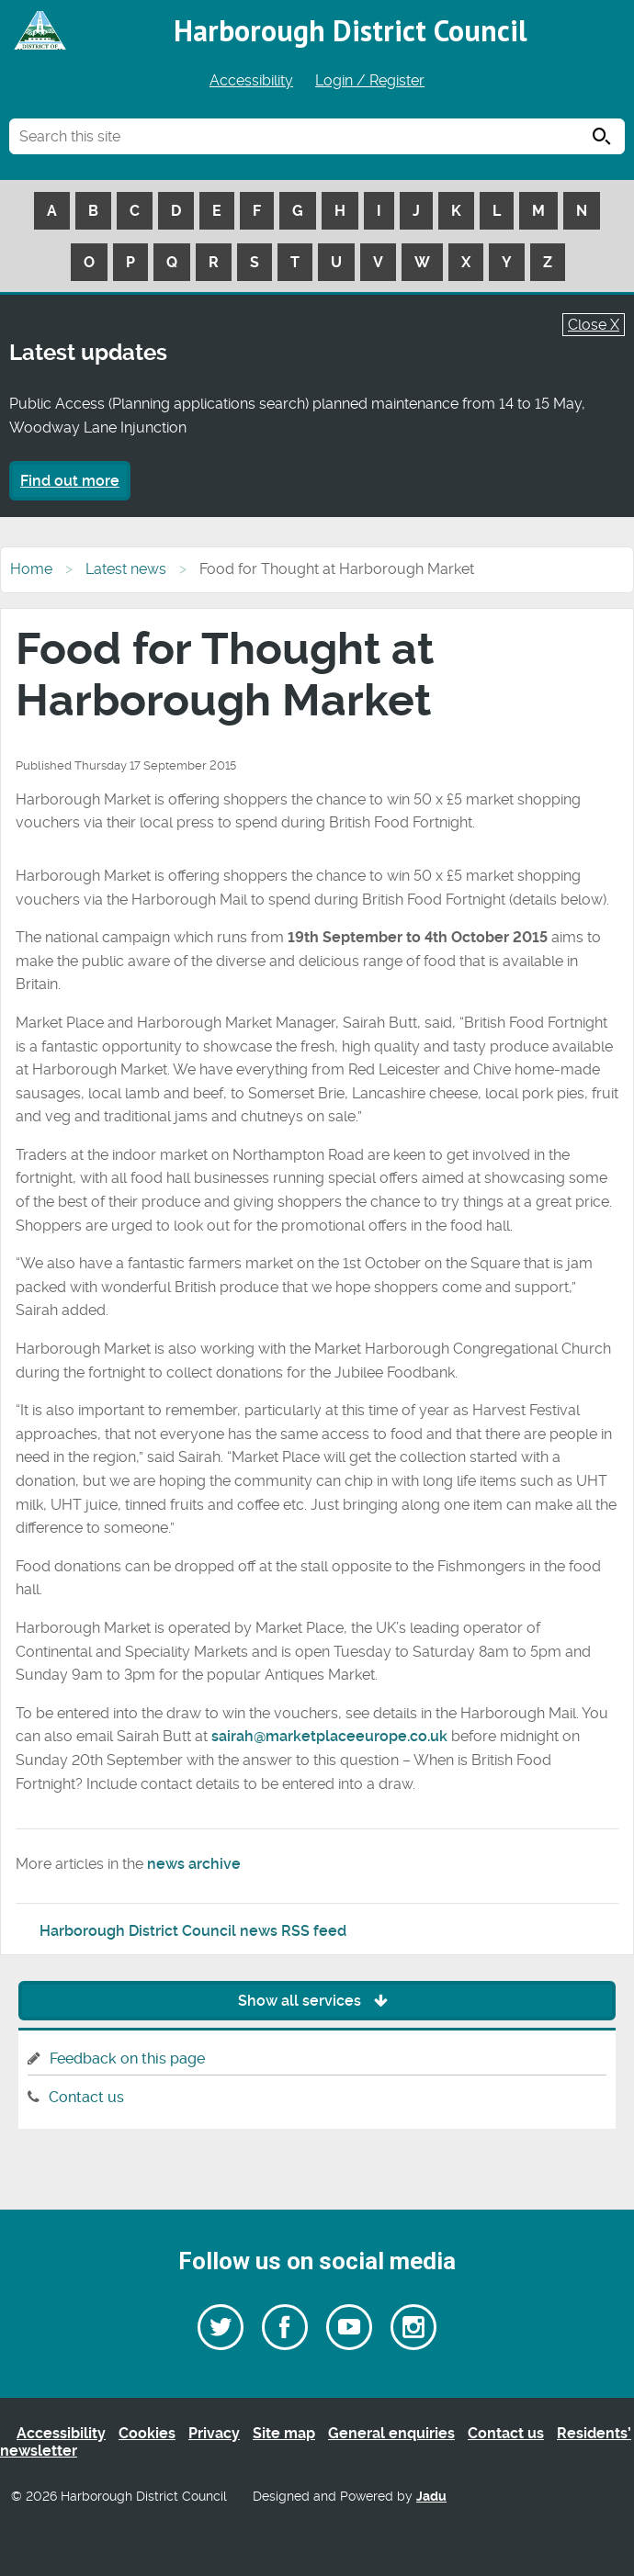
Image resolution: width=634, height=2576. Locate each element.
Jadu (431, 2496)
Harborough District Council (350, 30)
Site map (284, 2433)
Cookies (147, 2433)
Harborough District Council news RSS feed (193, 1931)
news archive (194, 1864)
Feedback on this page (127, 2058)
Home (31, 569)
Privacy (214, 2433)
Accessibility (251, 80)
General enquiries (391, 2433)
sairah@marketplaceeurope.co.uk (329, 1736)
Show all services (317, 2000)
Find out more (69, 480)
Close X (593, 324)
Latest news (125, 569)
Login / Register (370, 80)
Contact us (86, 2097)
